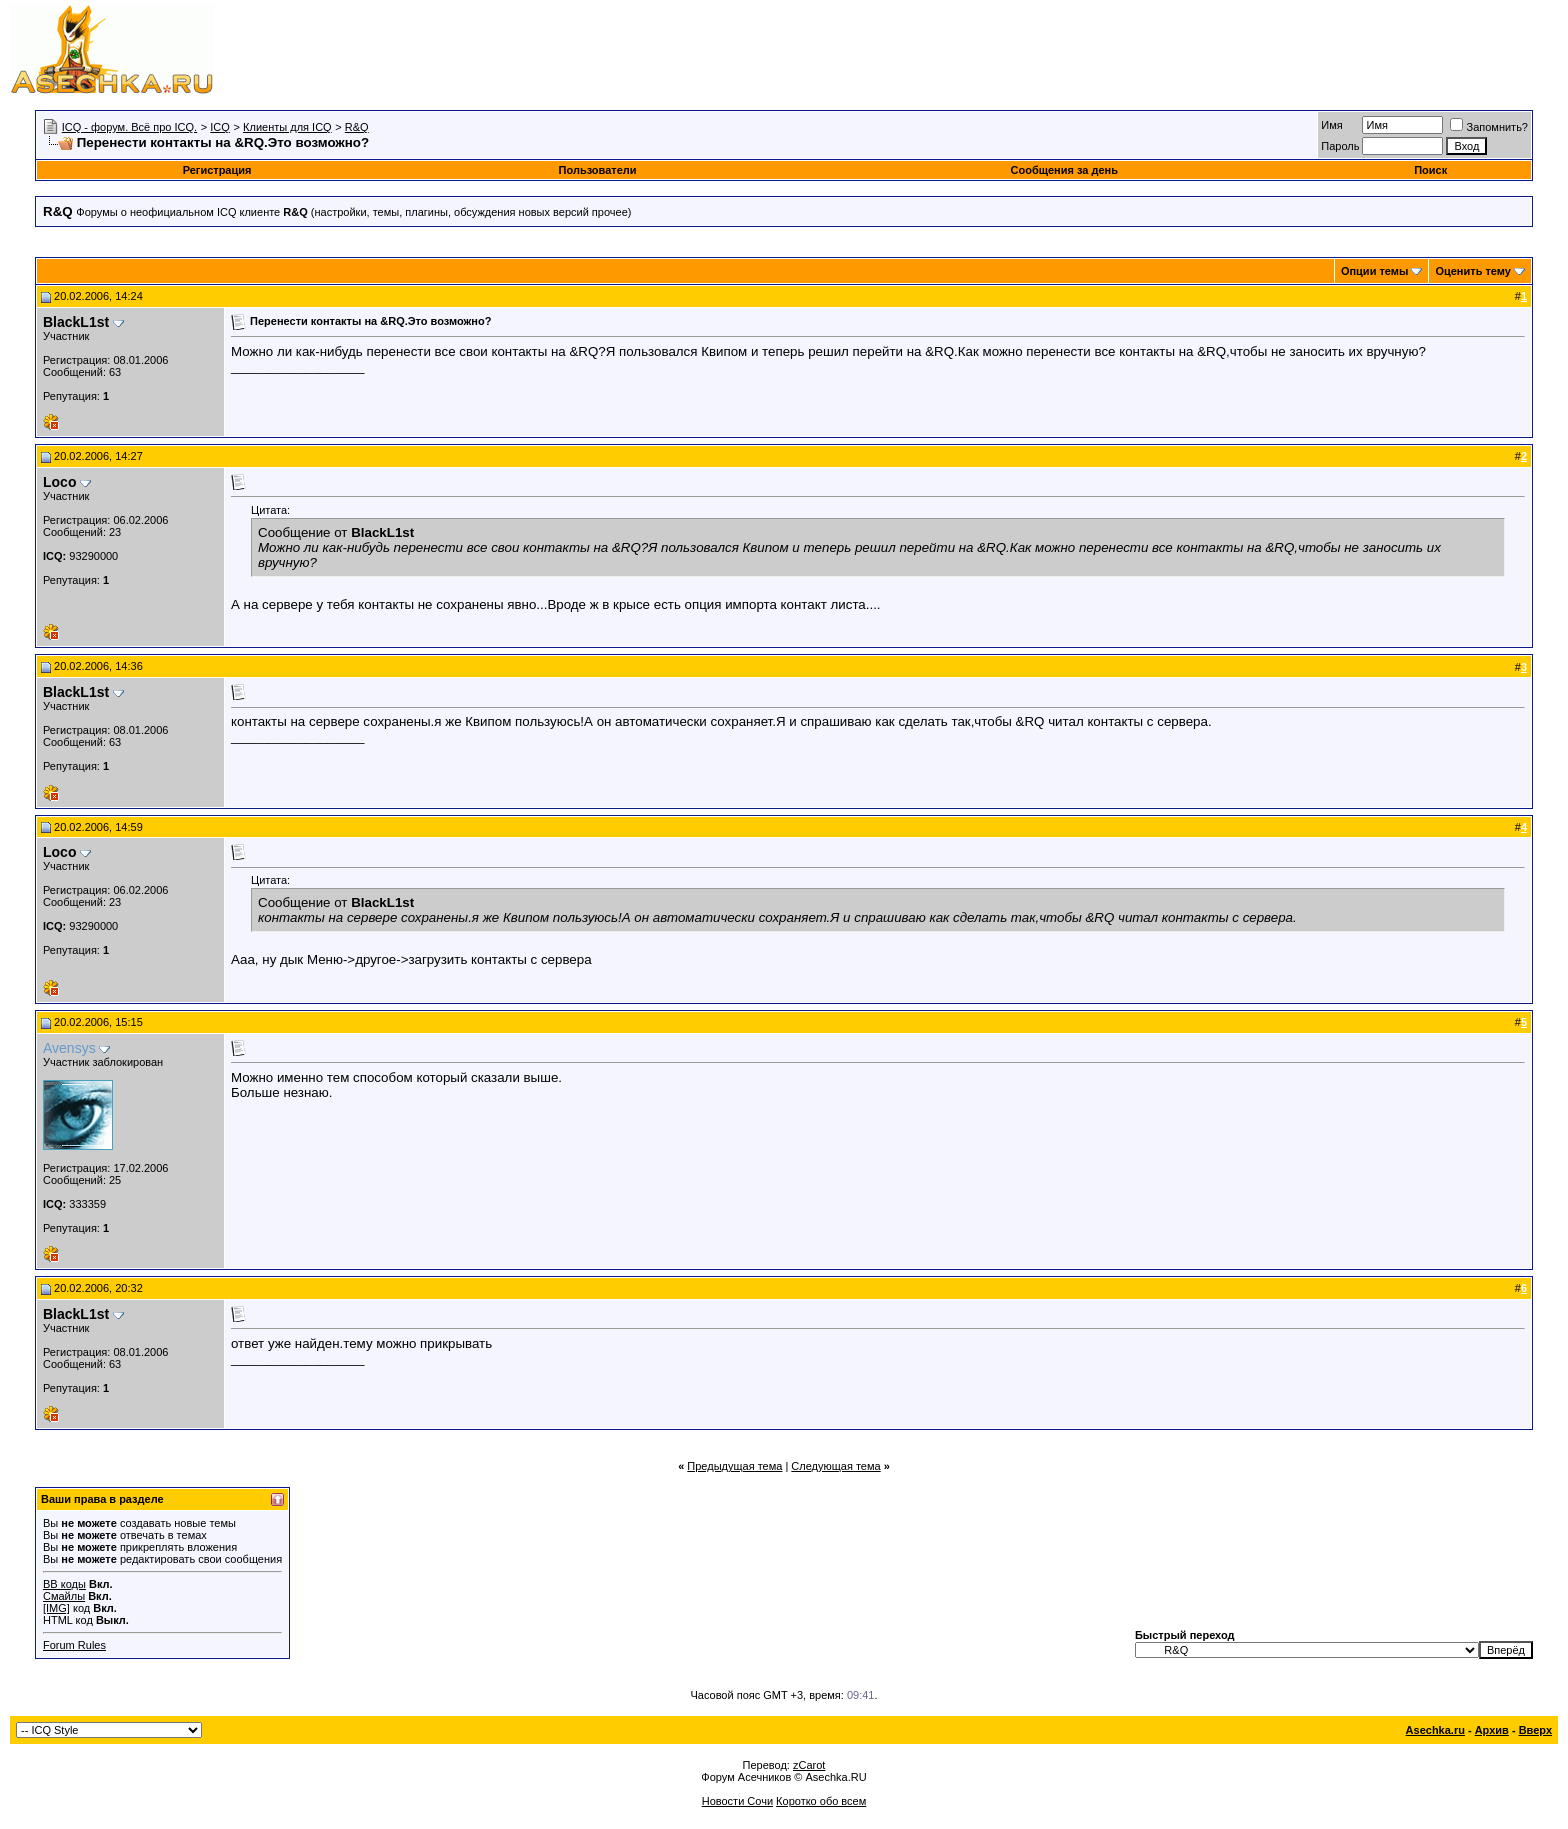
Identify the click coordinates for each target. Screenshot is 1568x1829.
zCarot (809, 1765)
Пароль (1340, 146)
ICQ (220, 127)
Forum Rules (74, 1645)
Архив (1492, 1730)
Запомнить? (1489, 127)
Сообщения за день (1064, 170)
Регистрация (217, 170)
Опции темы (1374, 271)
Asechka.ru (1435, 1730)
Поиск (1430, 170)
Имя (1331, 125)
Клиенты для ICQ (287, 127)
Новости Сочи (737, 1801)
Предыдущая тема (734, 1466)
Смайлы (64, 1596)
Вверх (1535, 1730)
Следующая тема (835, 1466)
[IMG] (56, 1608)
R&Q (357, 127)
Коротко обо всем (821, 1801)
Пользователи (598, 170)
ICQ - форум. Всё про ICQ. (129, 127)
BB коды (64, 1584)
